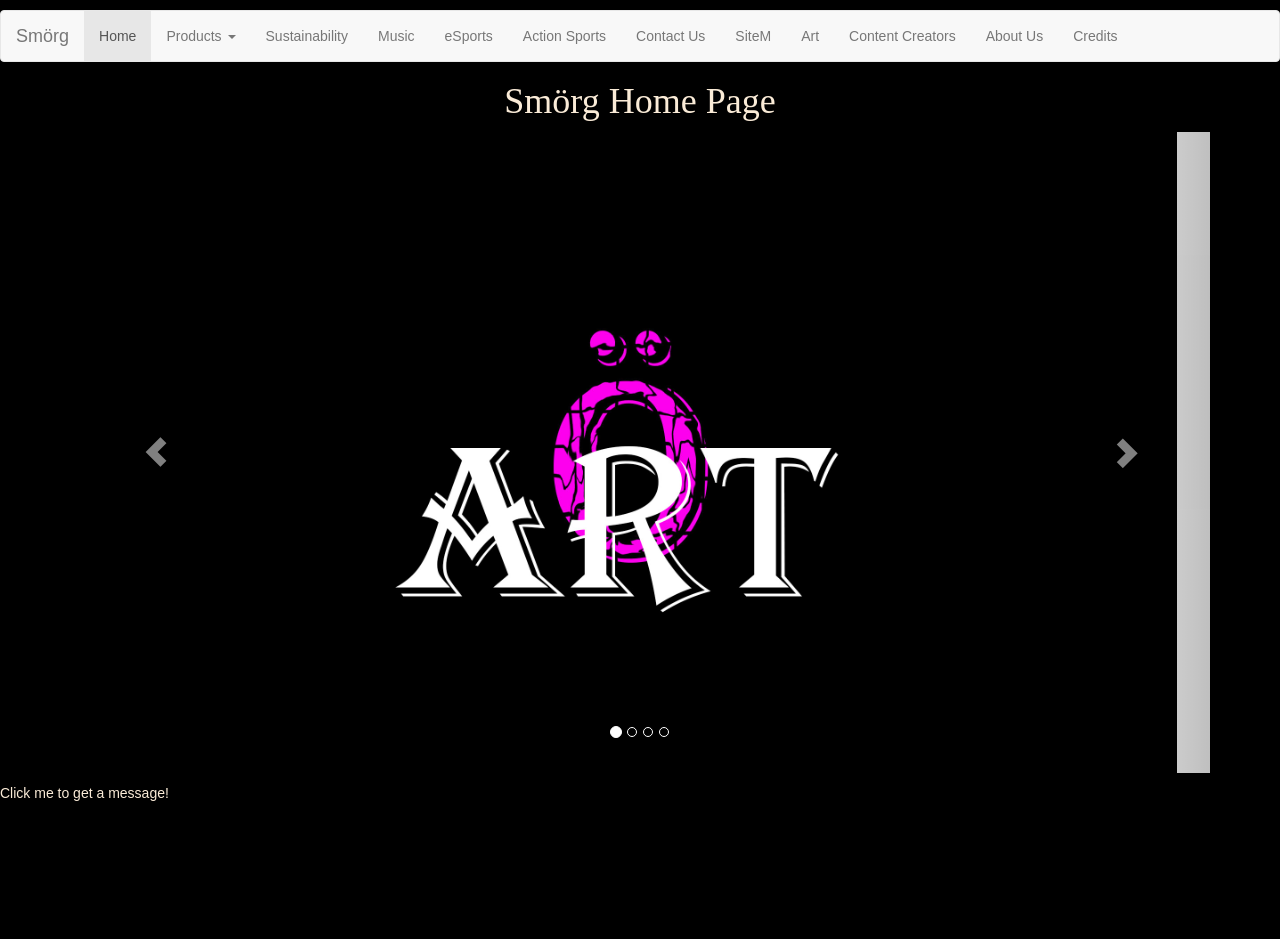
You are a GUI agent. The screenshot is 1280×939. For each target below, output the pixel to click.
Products (200, 36)
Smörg (42, 36)
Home (117, 36)
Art (810, 36)
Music (396, 36)
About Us (1015, 36)
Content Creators (902, 36)
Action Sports (564, 36)
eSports (469, 36)
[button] (155, 452)
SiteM (753, 36)
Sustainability (307, 36)
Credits (1095, 36)
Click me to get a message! (84, 793)
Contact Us (670, 36)
